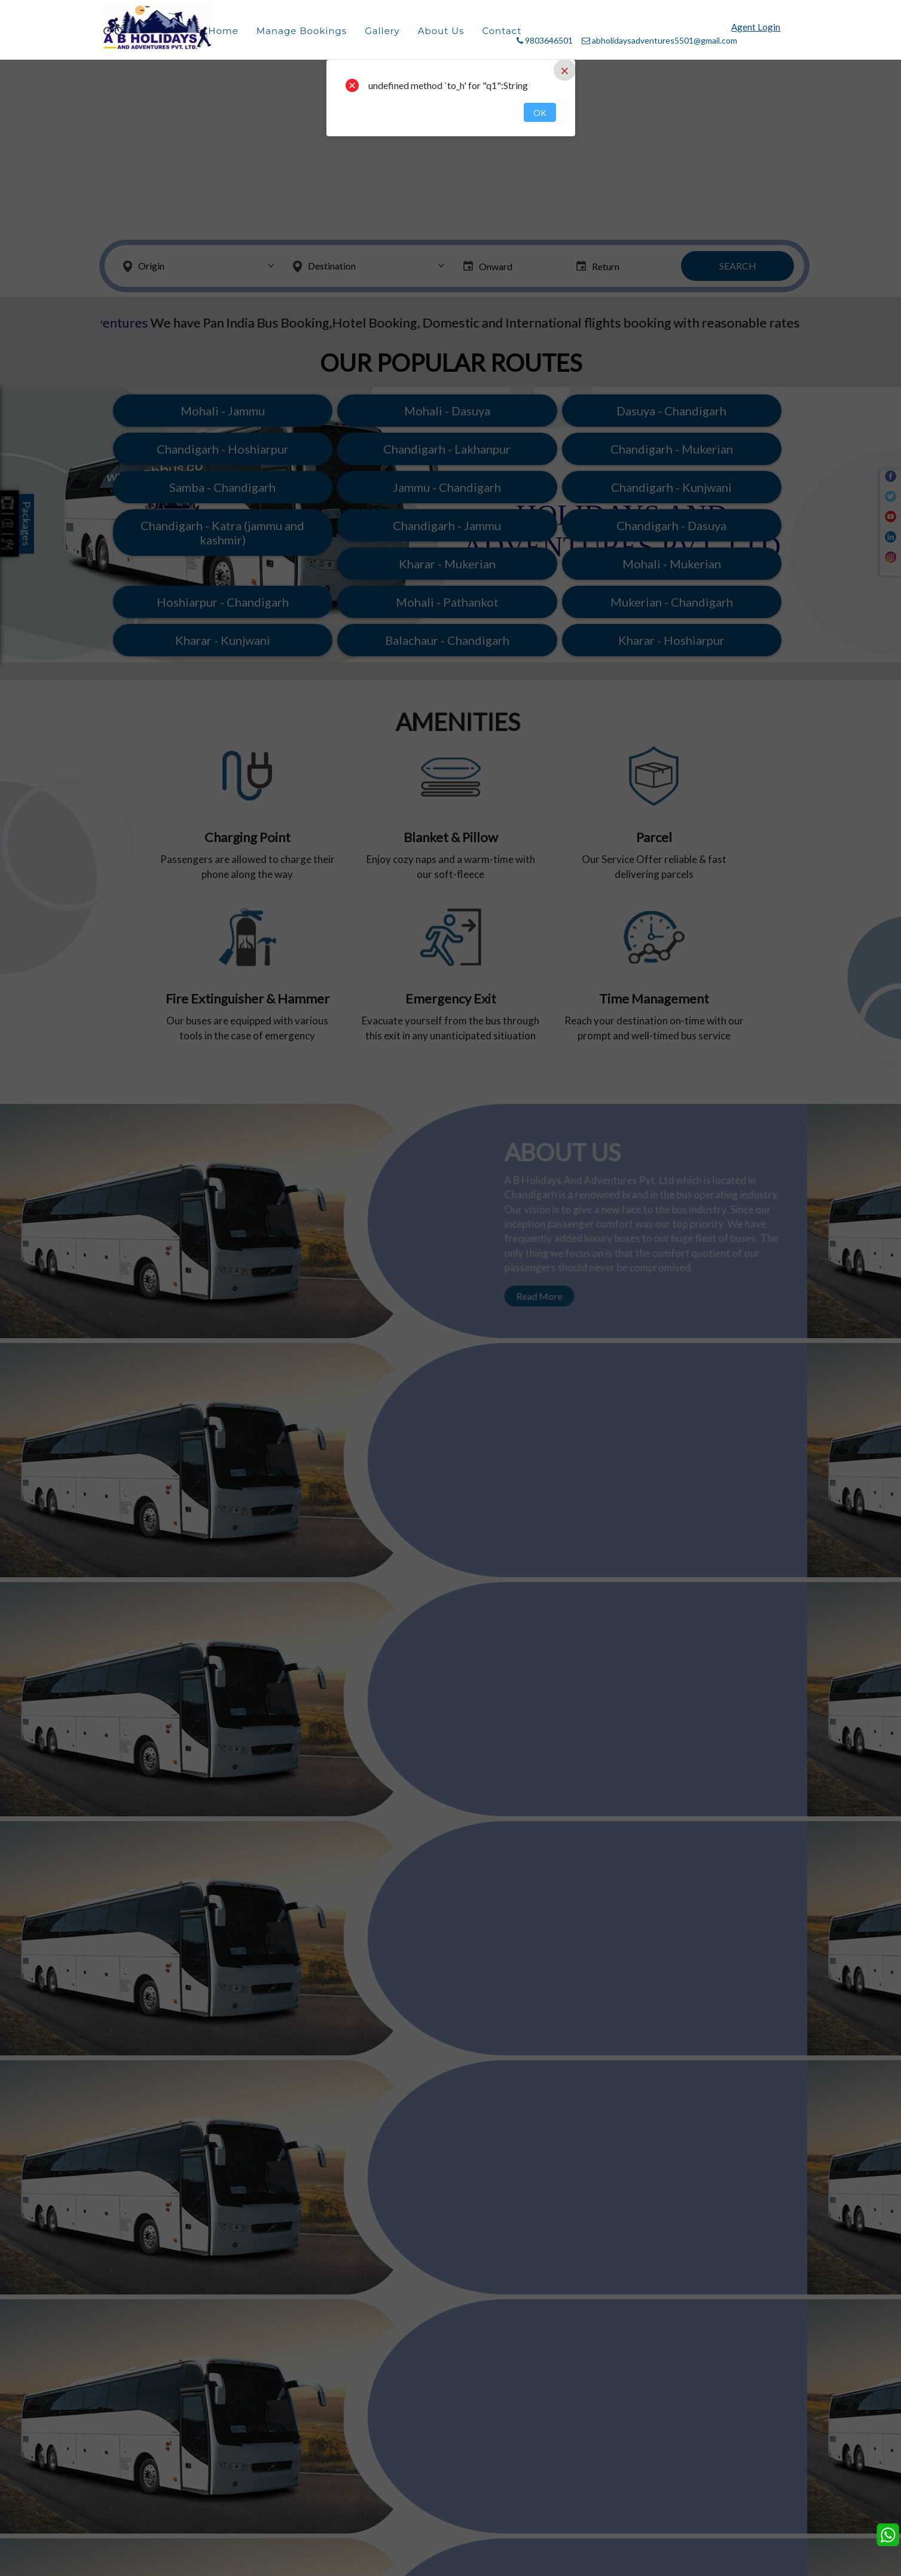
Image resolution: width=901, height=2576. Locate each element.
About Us (441, 30)
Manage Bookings (301, 30)
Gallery (382, 30)
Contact (501, 30)
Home (223, 30)
